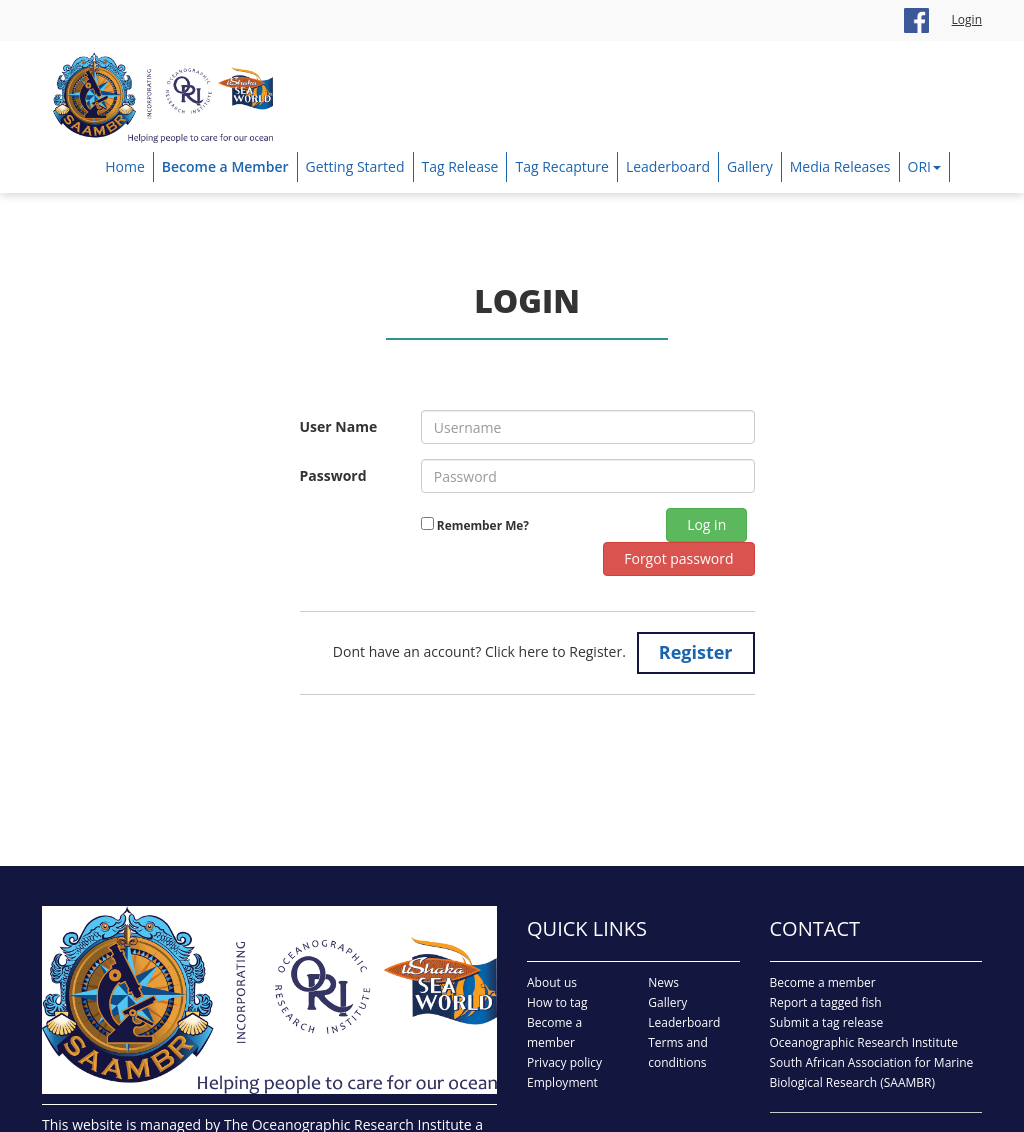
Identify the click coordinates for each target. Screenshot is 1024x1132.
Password (333, 475)
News (663, 982)
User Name (339, 426)
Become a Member (225, 166)
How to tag (557, 1002)
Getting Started (355, 166)
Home (125, 166)
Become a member (823, 982)
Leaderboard (668, 166)
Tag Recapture (561, 166)
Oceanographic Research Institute (864, 1042)
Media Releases (840, 166)
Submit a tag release (827, 1022)
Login (967, 19)
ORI (924, 166)
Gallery (750, 166)
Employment (562, 1082)
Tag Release (460, 166)
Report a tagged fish (826, 1002)
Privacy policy (564, 1062)
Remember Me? (481, 525)
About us (552, 982)
